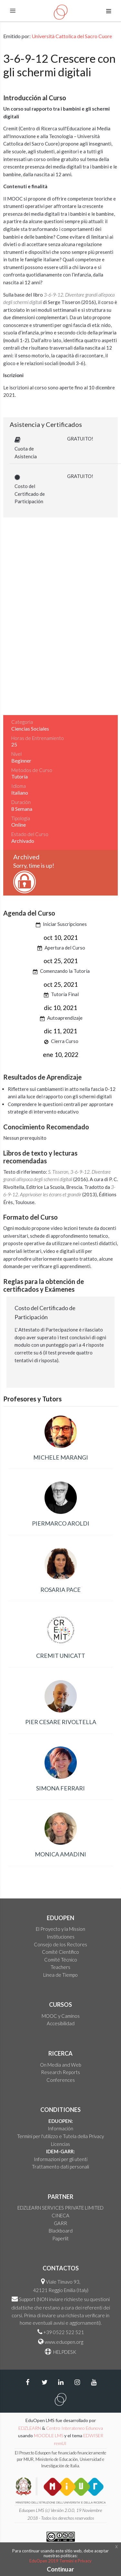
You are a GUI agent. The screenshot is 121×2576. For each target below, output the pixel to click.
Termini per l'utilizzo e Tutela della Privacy (60, 2136)
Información (60, 2128)
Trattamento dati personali (60, 2166)
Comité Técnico (60, 1959)
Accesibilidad (61, 2023)
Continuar (60, 2569)
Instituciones (61, 1937)
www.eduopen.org (64, 2342)
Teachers (60, 1967)
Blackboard (61, 2231)
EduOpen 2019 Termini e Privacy (60, 2560)
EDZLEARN (29, 2428)
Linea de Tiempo (60, 1975)
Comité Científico (60, 1952)
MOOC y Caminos (61, 2016)
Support (27, 2299)
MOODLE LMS (48, 2435)
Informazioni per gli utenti (60, 2159)
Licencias (60, 2144)
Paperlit (60, 2238)
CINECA (60, 2215)
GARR (60, 2223)
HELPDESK (64, 2352)
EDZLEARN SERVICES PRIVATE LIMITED (60, 2208)
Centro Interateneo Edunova (74, 2428)
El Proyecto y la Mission (60, 1929)
